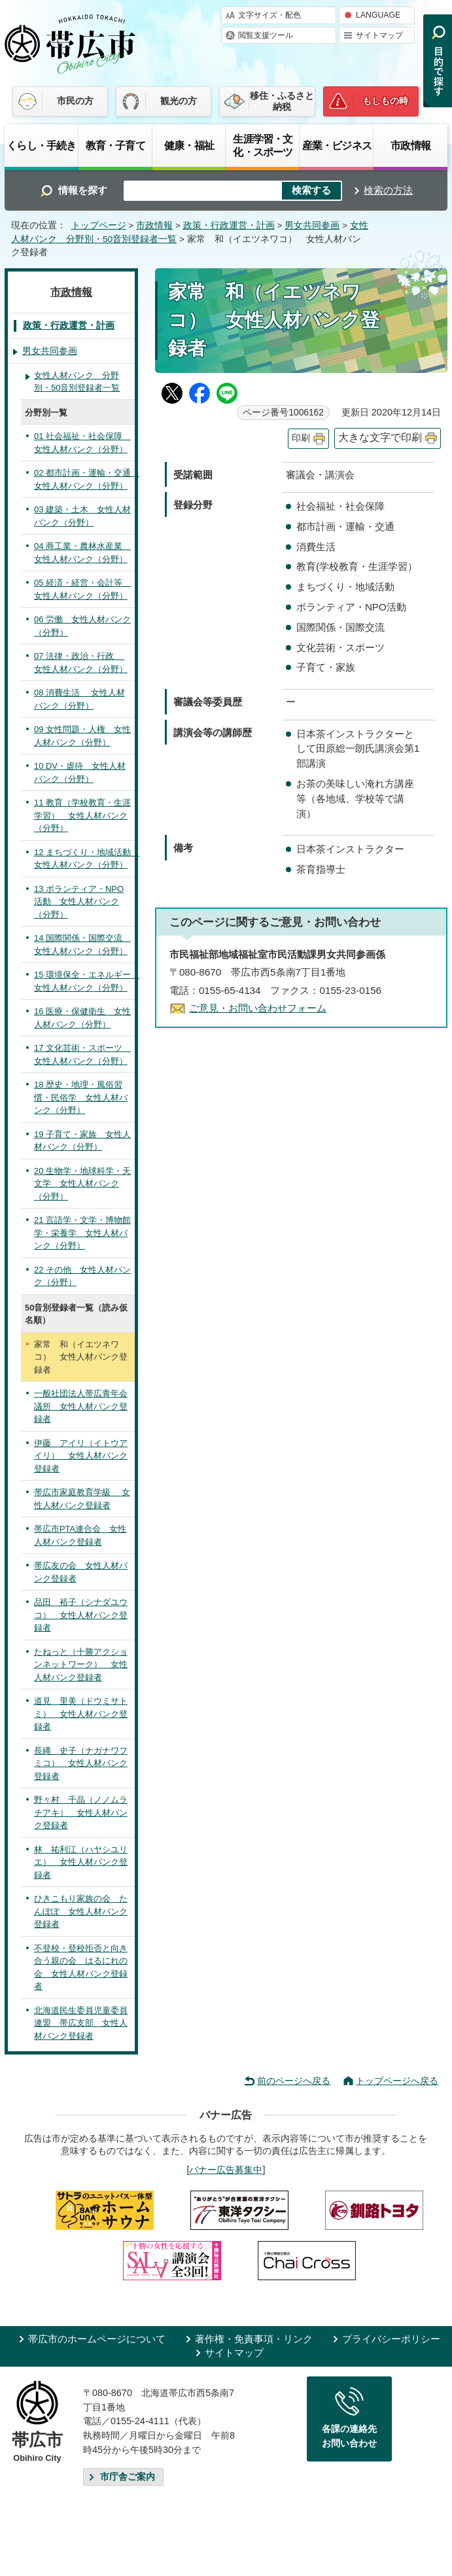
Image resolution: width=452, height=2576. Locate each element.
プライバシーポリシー (391, 2338)
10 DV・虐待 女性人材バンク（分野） (80, 772)
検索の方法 (388, 190)
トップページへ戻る (397, 2080)
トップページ (98, 225)
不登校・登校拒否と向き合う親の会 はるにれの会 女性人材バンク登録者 (81, 1967)
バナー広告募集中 (225, 2169)
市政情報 (410, 145)
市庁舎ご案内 (127, 2477)
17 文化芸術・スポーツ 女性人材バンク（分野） (82, 1054)
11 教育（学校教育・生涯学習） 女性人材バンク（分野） (82, 815)
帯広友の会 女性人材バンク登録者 (81, 1572)
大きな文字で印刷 (380, 437)
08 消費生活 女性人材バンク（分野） (79, 699)
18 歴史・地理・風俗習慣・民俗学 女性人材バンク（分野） (81, 1097)
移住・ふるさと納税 (282, 101)
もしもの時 (385, 101)
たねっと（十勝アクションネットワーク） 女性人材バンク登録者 (81, 1664)
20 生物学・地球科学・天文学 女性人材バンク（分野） (82, 1183)
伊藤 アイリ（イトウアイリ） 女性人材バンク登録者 (81, 1455)
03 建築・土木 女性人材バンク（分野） (82, 515)
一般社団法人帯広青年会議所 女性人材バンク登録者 (81, 1406)
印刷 (301, 438)
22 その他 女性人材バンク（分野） (82, 1276)
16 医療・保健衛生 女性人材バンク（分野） (82, 1017)
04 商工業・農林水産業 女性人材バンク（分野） (82, 552)
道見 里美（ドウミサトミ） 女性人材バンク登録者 (81, 1713)
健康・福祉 (189, 145)
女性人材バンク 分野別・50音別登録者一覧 (77, 381)
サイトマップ (379, 35)
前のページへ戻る (293, 2080)
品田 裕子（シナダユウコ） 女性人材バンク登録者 (81, 1614)
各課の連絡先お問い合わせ (349, 2436)
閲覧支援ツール (265, 35)
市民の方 (75, 101)
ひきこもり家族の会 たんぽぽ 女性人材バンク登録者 (81, 1911)
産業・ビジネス (337, 145)
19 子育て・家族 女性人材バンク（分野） (82, 1140)
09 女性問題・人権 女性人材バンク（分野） (82, 735)
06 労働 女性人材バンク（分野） (82, 625)
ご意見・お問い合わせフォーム (257, 1008)
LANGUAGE (378, 15)
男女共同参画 (312, 225)
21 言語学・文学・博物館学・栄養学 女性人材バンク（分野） (82, 1232)
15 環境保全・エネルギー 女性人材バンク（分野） (84, 981)
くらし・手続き (41, 145)
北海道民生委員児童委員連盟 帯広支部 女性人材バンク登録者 (81, 2023)
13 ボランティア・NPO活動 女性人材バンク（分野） (79, 901)
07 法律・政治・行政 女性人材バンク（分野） (81, 662)
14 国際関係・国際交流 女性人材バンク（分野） (82, 944)
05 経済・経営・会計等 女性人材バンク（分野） (82, 589)
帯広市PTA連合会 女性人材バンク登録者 (80, 1535)
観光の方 (178, 101)
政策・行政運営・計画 (229, 225)
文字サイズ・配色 (269, 15)
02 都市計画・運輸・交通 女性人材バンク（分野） (84, 479)
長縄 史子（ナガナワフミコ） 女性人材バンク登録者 (81, 1763)
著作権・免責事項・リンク (254, 2338)
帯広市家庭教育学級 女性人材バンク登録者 (82, 1498)
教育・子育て (115, 145)
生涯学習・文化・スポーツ (262, 145)
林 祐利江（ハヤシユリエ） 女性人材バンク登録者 (81, 1862)
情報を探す (82, 190)
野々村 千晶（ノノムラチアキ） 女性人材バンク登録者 (81, 1812)
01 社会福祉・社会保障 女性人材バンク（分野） (82, 442)
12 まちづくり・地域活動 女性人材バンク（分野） (84, 858)
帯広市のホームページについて (96, 2338)
